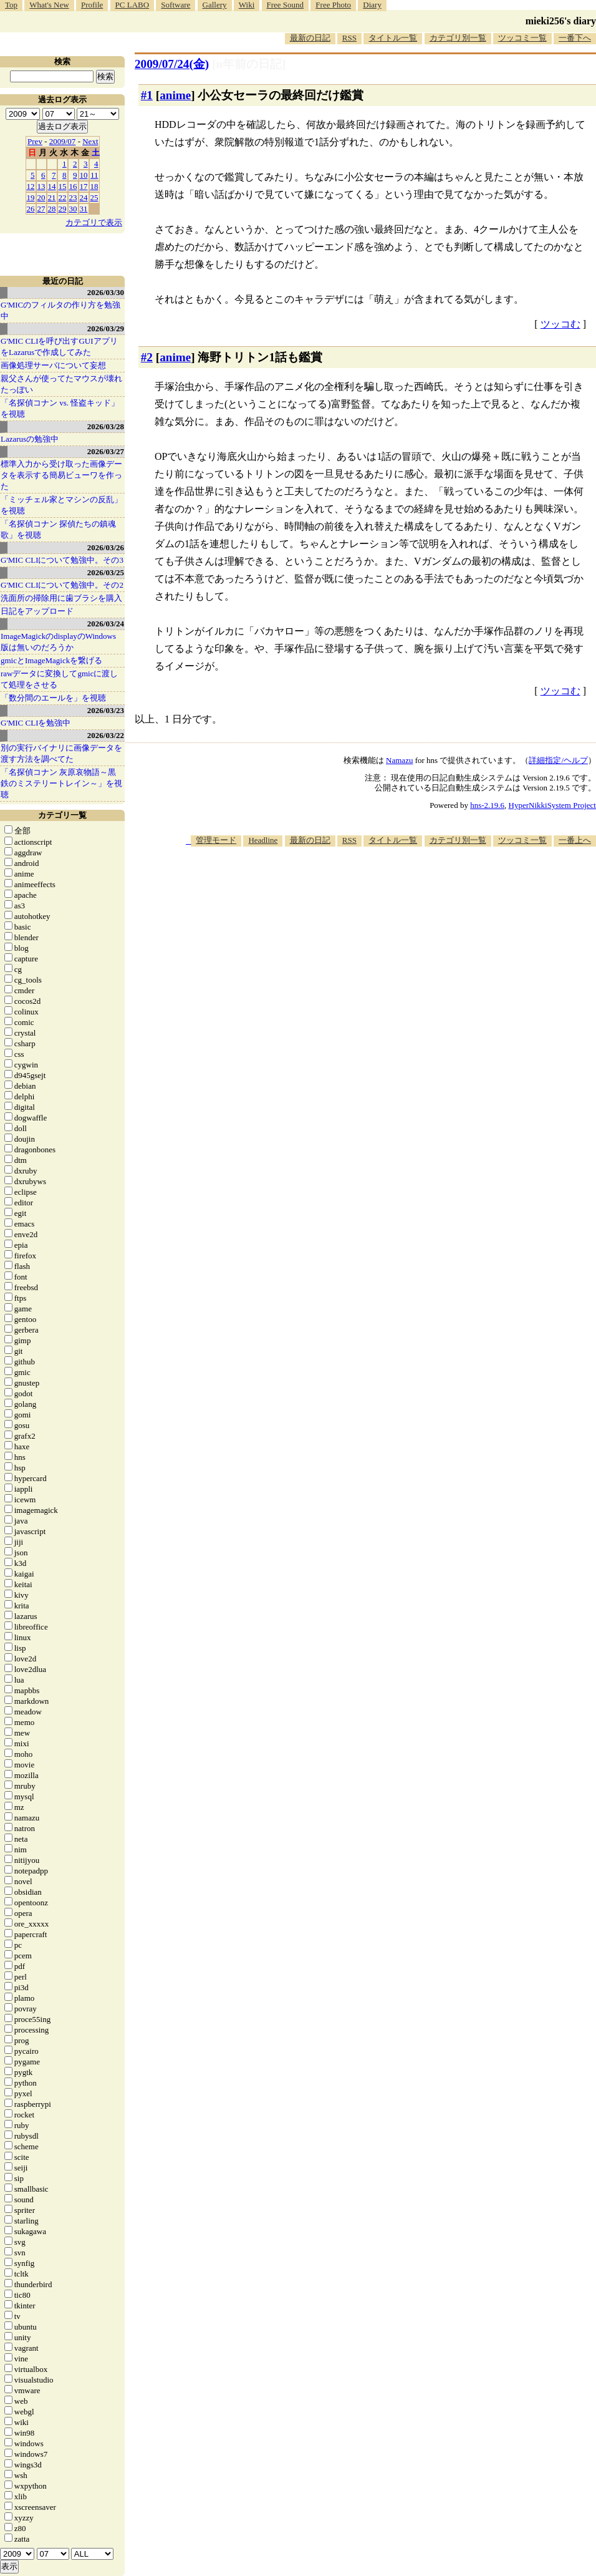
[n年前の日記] (249, 63)
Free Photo (333, 4)
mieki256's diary (561, 21)
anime (175, 95)
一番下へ (575, 37)
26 (31, 208)
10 (84, 175)
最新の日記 (310, 37)
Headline (262, 840)
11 (94, 175)
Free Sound (285, 4)
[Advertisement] (427, 944)
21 (52, 197)
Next (90, 141)
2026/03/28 (105, 426)
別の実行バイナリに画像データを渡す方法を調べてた (61, 753)
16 (73, 186)
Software (175, 4)
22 (63, 197)
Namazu (399, 760)
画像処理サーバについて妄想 (53, 365)
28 (52, 208)
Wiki (246, 4)
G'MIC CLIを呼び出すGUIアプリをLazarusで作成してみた (59, 346)
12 (31, 186)
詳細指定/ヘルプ (558, 760)
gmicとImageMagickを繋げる (51, 660)
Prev (34, 141)
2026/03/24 (105, 623)
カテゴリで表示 (93, 222)
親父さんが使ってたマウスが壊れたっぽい (61, 384)
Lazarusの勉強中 (30, 439)
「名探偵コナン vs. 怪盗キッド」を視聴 (60, 408)
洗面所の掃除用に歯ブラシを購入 (61, 598)
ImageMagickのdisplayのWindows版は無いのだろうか (58, 641)
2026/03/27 (105, 451)
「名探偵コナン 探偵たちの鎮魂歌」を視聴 (58, 529)
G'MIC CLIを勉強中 (35, 722)
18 (94, 186)
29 (63, 208)
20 (41, 197)
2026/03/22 (105, 735)
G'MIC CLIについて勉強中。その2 (62, 585)
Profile (92, 4)
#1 (147, 95)
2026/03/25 (105, 572)
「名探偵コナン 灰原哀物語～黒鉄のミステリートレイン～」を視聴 (61, 783)
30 (73, 208)
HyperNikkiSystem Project (552, 805)
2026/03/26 (105, 547)
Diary (372, 4)
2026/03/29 (105, 328)
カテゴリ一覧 (62, 815)
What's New (49, 4)
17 (84, 186)
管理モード (216, 840)
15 (63, 186)
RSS (349, 37)
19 (31, 197)
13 (41, 186)
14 (52, 186)
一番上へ (575, 840)
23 (73, 197)
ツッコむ (560, 324)
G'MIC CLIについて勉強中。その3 (62, 560)
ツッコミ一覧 (522, 37)
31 (84, 208)
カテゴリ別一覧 (458, 37)
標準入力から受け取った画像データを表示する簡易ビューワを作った (61, 475)
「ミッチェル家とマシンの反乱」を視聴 (61, 505)
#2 (147, 357)
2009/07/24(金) (172, 63)
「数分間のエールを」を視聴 (53, 697)
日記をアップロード (37, 611)
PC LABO (132, 4)
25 (94, 197)
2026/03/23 (105, 710)
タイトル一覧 (392, 37)
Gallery (215, 4)
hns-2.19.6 (487, 805)
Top (11, 4)
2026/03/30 (105, 292)
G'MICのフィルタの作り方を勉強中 (60, 310)
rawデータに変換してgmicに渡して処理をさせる (59, 679)
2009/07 (62, 141)
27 (41, 208)
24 (84, 197)
